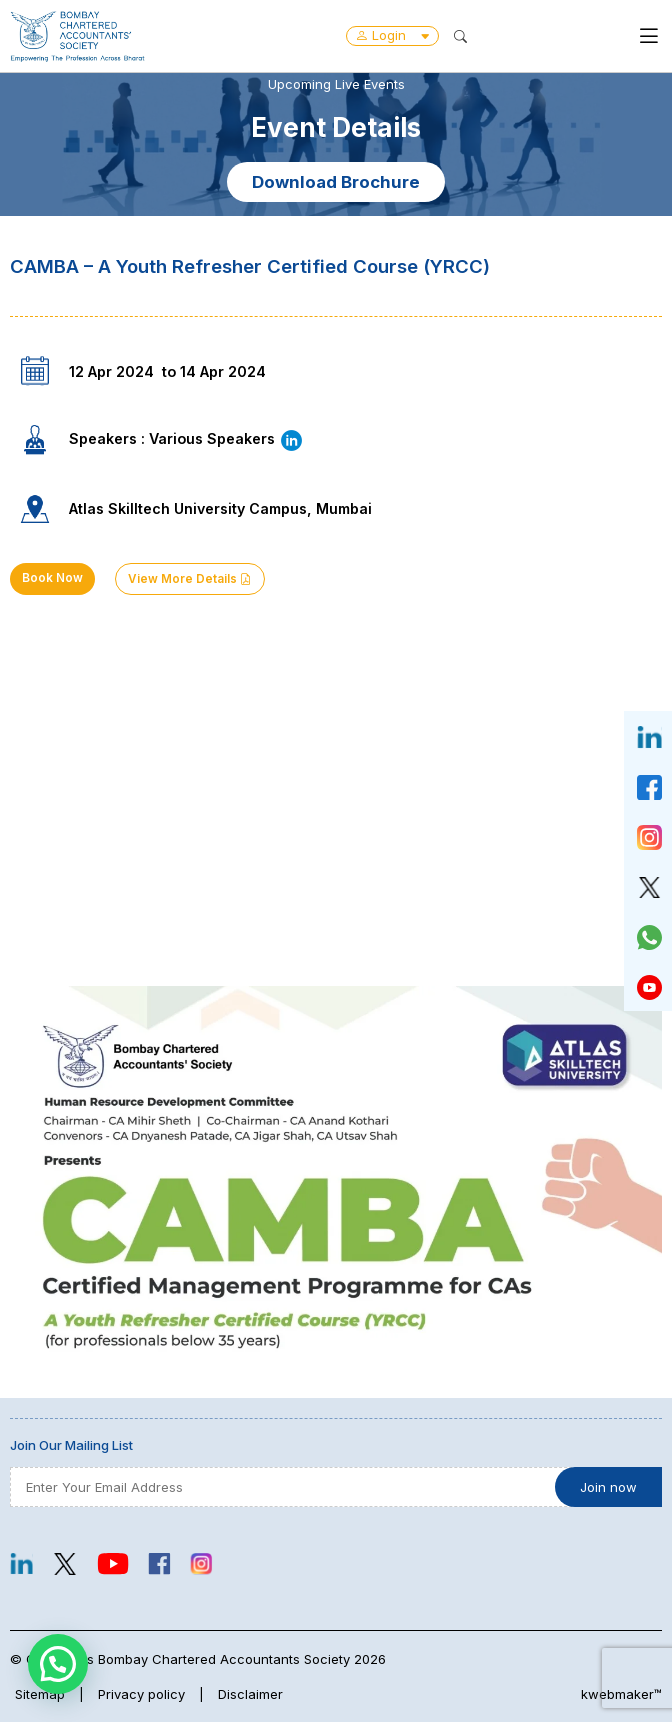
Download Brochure (336, 182)
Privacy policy (141, 1694)
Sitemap (40, 1694)
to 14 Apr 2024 (214, 371)
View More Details (190, 579)
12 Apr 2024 (111, 371)
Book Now (52, 578)
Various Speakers (226, 438)
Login (392, 35)
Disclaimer (250, 1694)
